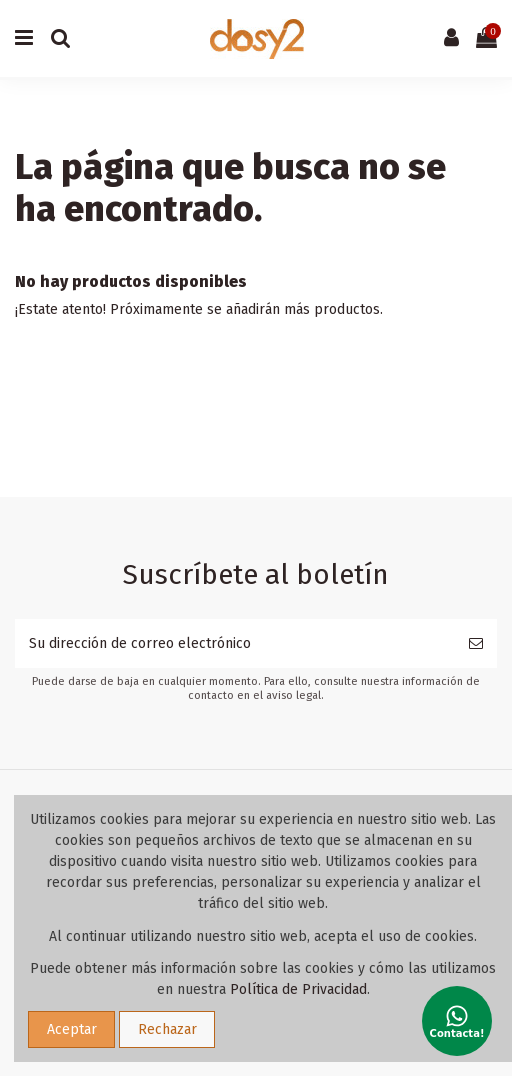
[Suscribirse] (476, 643)
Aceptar (72, 1029)
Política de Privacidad (298, 989)
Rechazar (167, 1029)
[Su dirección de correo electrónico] (235, 643)
